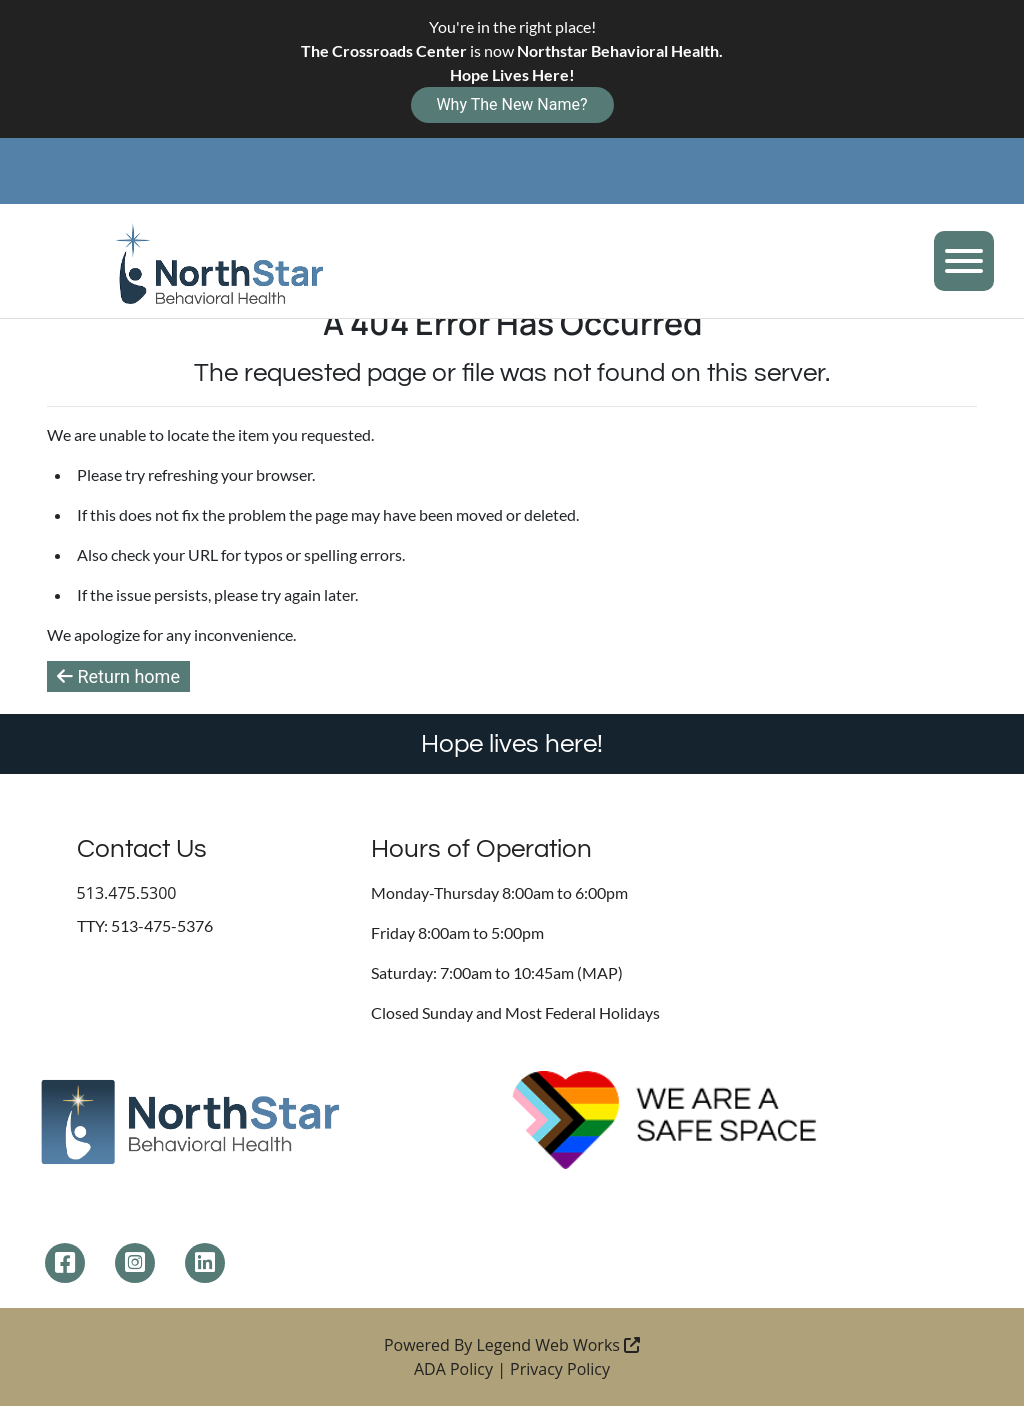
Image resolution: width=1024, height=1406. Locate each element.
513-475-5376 (162, 925)
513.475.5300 (127, 893)
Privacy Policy (560, 1369)
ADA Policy (453, 1369)
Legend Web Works (559, 1345)
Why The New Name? (511, 104)
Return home (118, 676)
